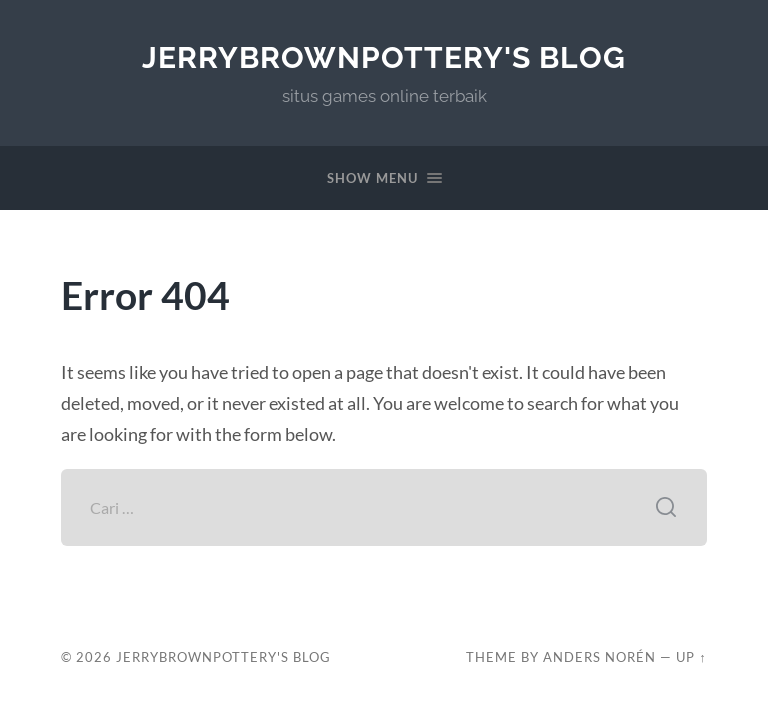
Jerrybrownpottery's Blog (384, 57)
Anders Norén (599, 657)
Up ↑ (691, 657)
